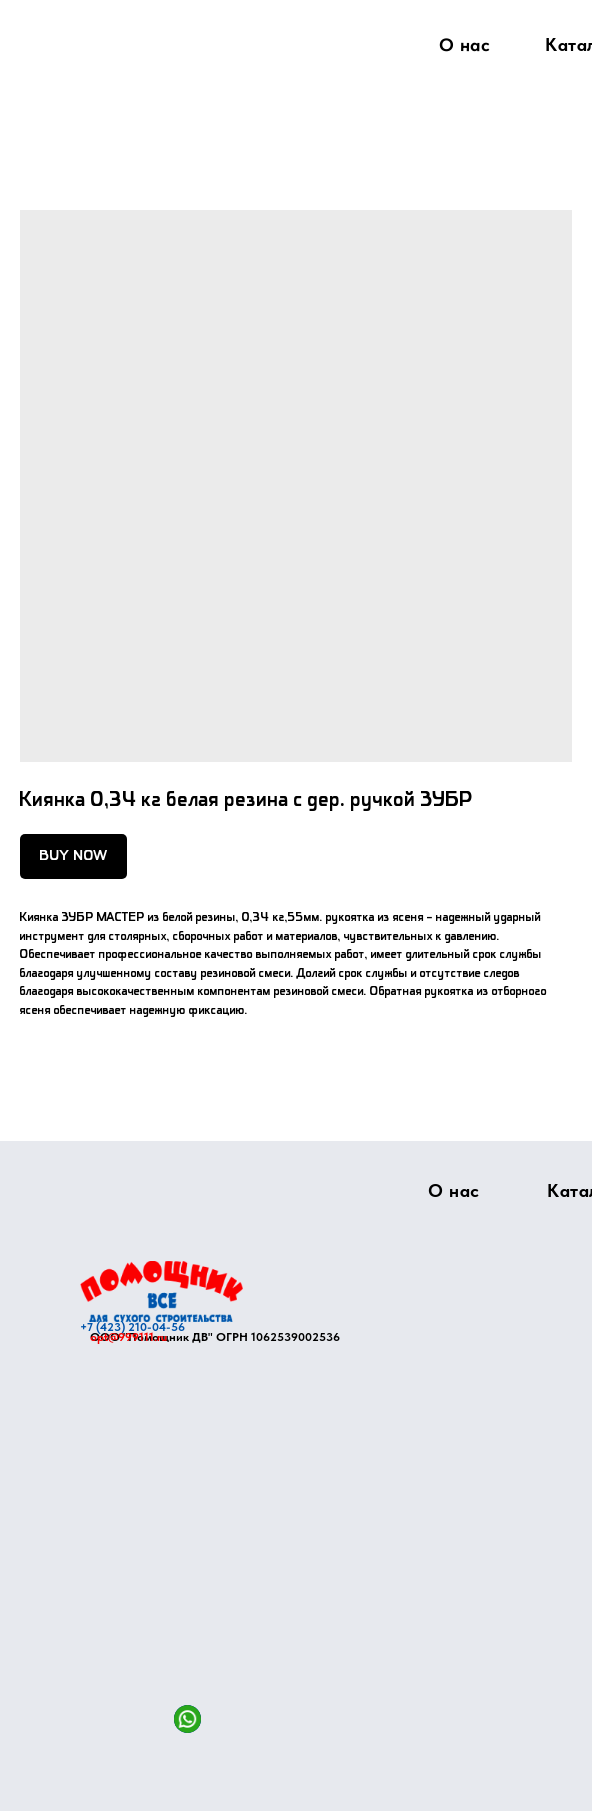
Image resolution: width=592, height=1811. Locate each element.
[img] (161, 1291)
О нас (465, 45)
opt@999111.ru (128, 1337)
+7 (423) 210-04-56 (132, 1327)
